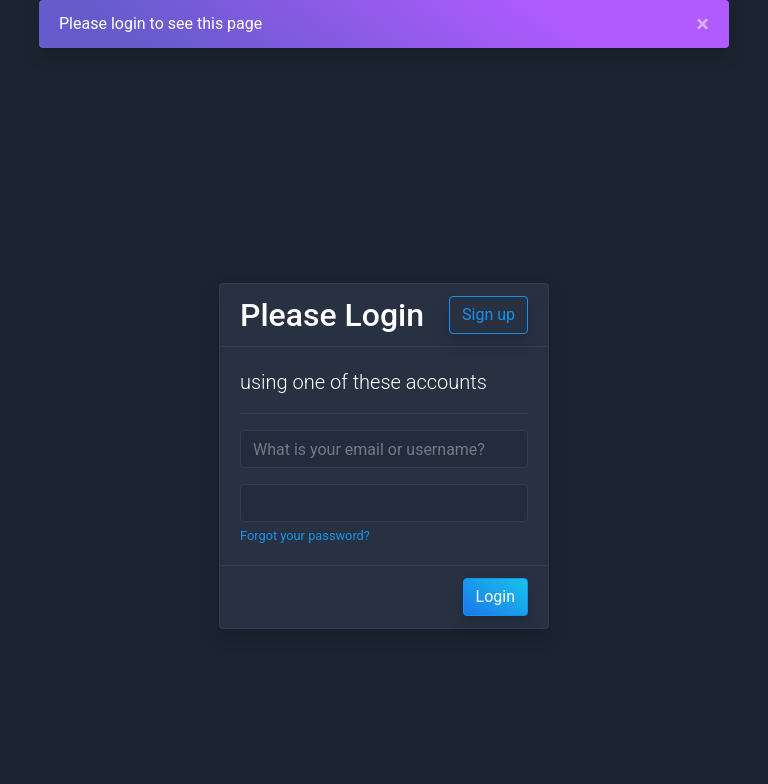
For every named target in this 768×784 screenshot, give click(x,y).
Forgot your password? (305, 535)
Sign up (488, 314)
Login (495, 596)
